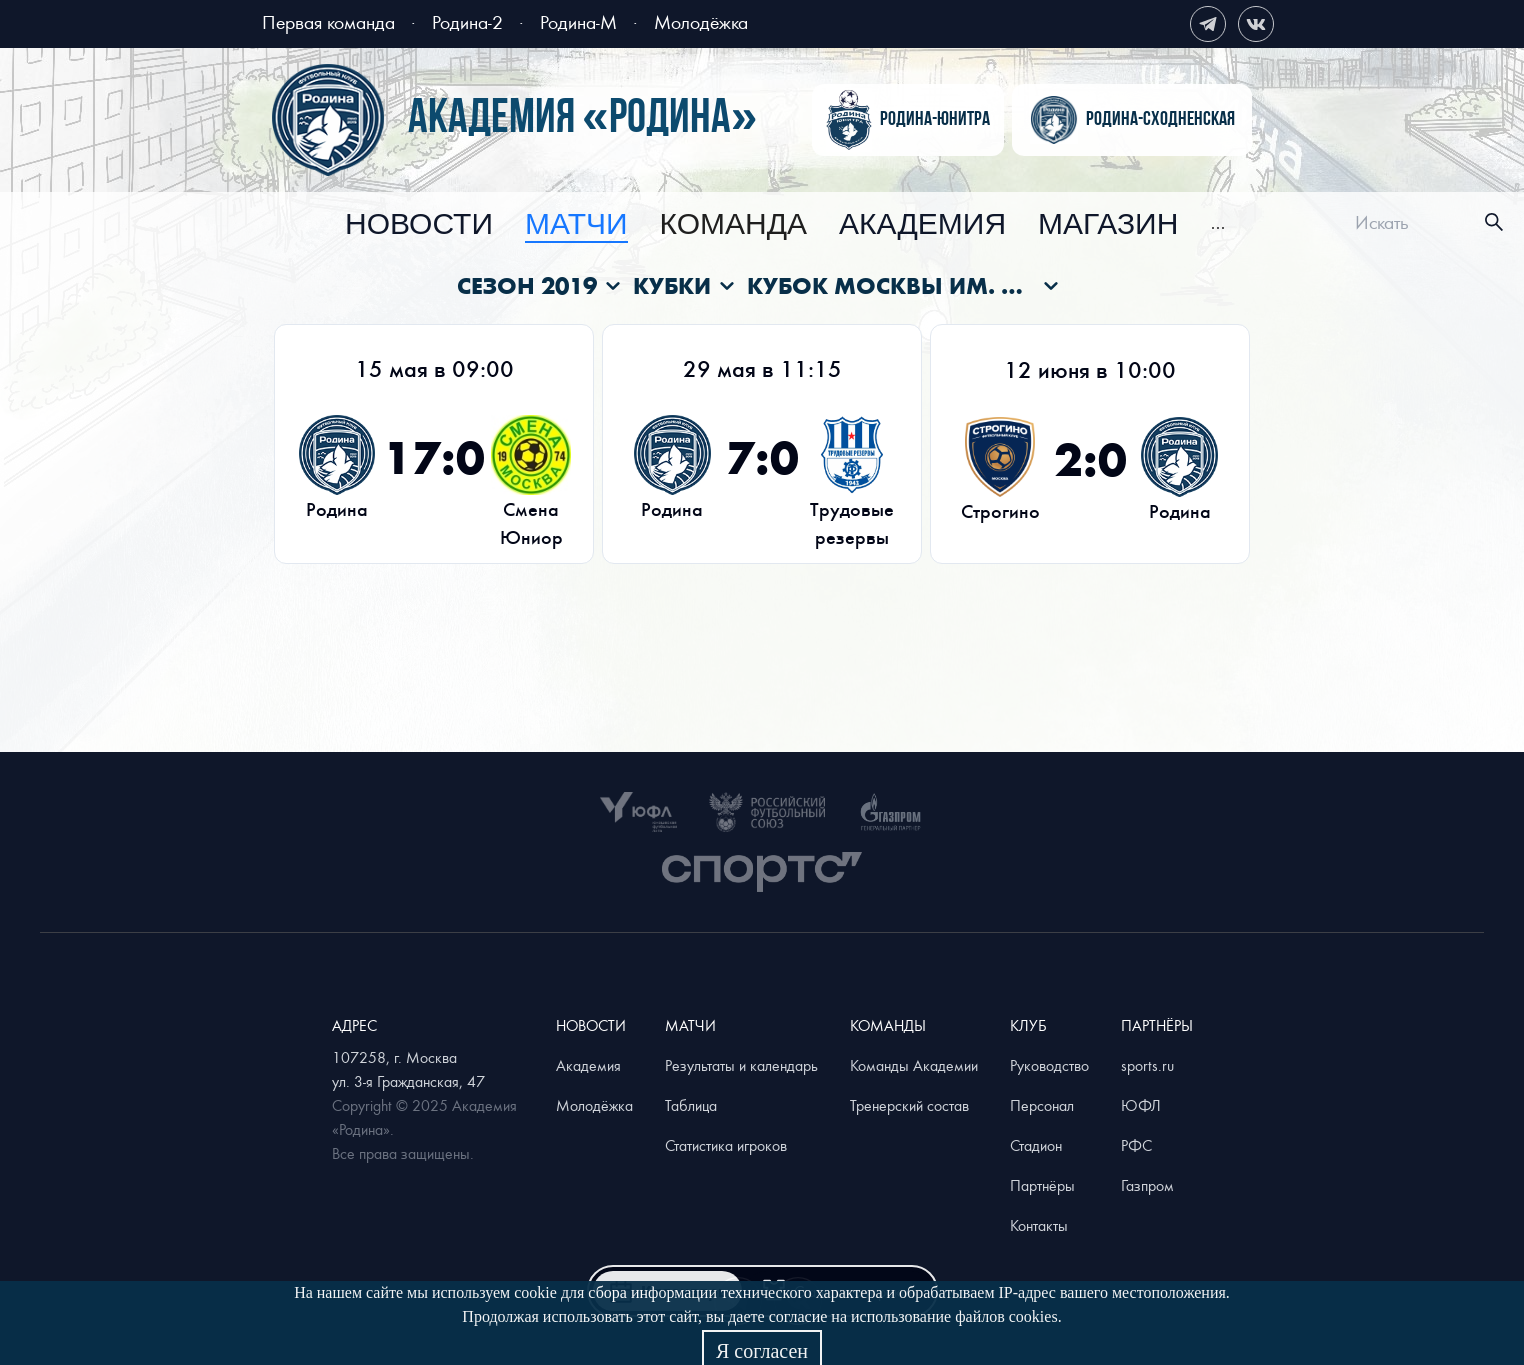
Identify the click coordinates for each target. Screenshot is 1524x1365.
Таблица (691, 1105)
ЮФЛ (1141, 1105)
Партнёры (1042, 1185)
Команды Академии (914, 1065)
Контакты (1039, 1225)
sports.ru (1147, 1065)
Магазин (1108, 225)
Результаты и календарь (741, 1065)
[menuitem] (419, 225)
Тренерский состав (909, 1105)
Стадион (1036, 1145)
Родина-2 (467, 21)
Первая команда (328, 21)
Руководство (1049, 1065)
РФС (1136, 1145)
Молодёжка (701, 21)
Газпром (1147, 1185)
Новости (419, 225)
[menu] (785, 222)
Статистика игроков (726, 1145)
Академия (922, 225)
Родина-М (578, 21)
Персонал (1042, 1105)
